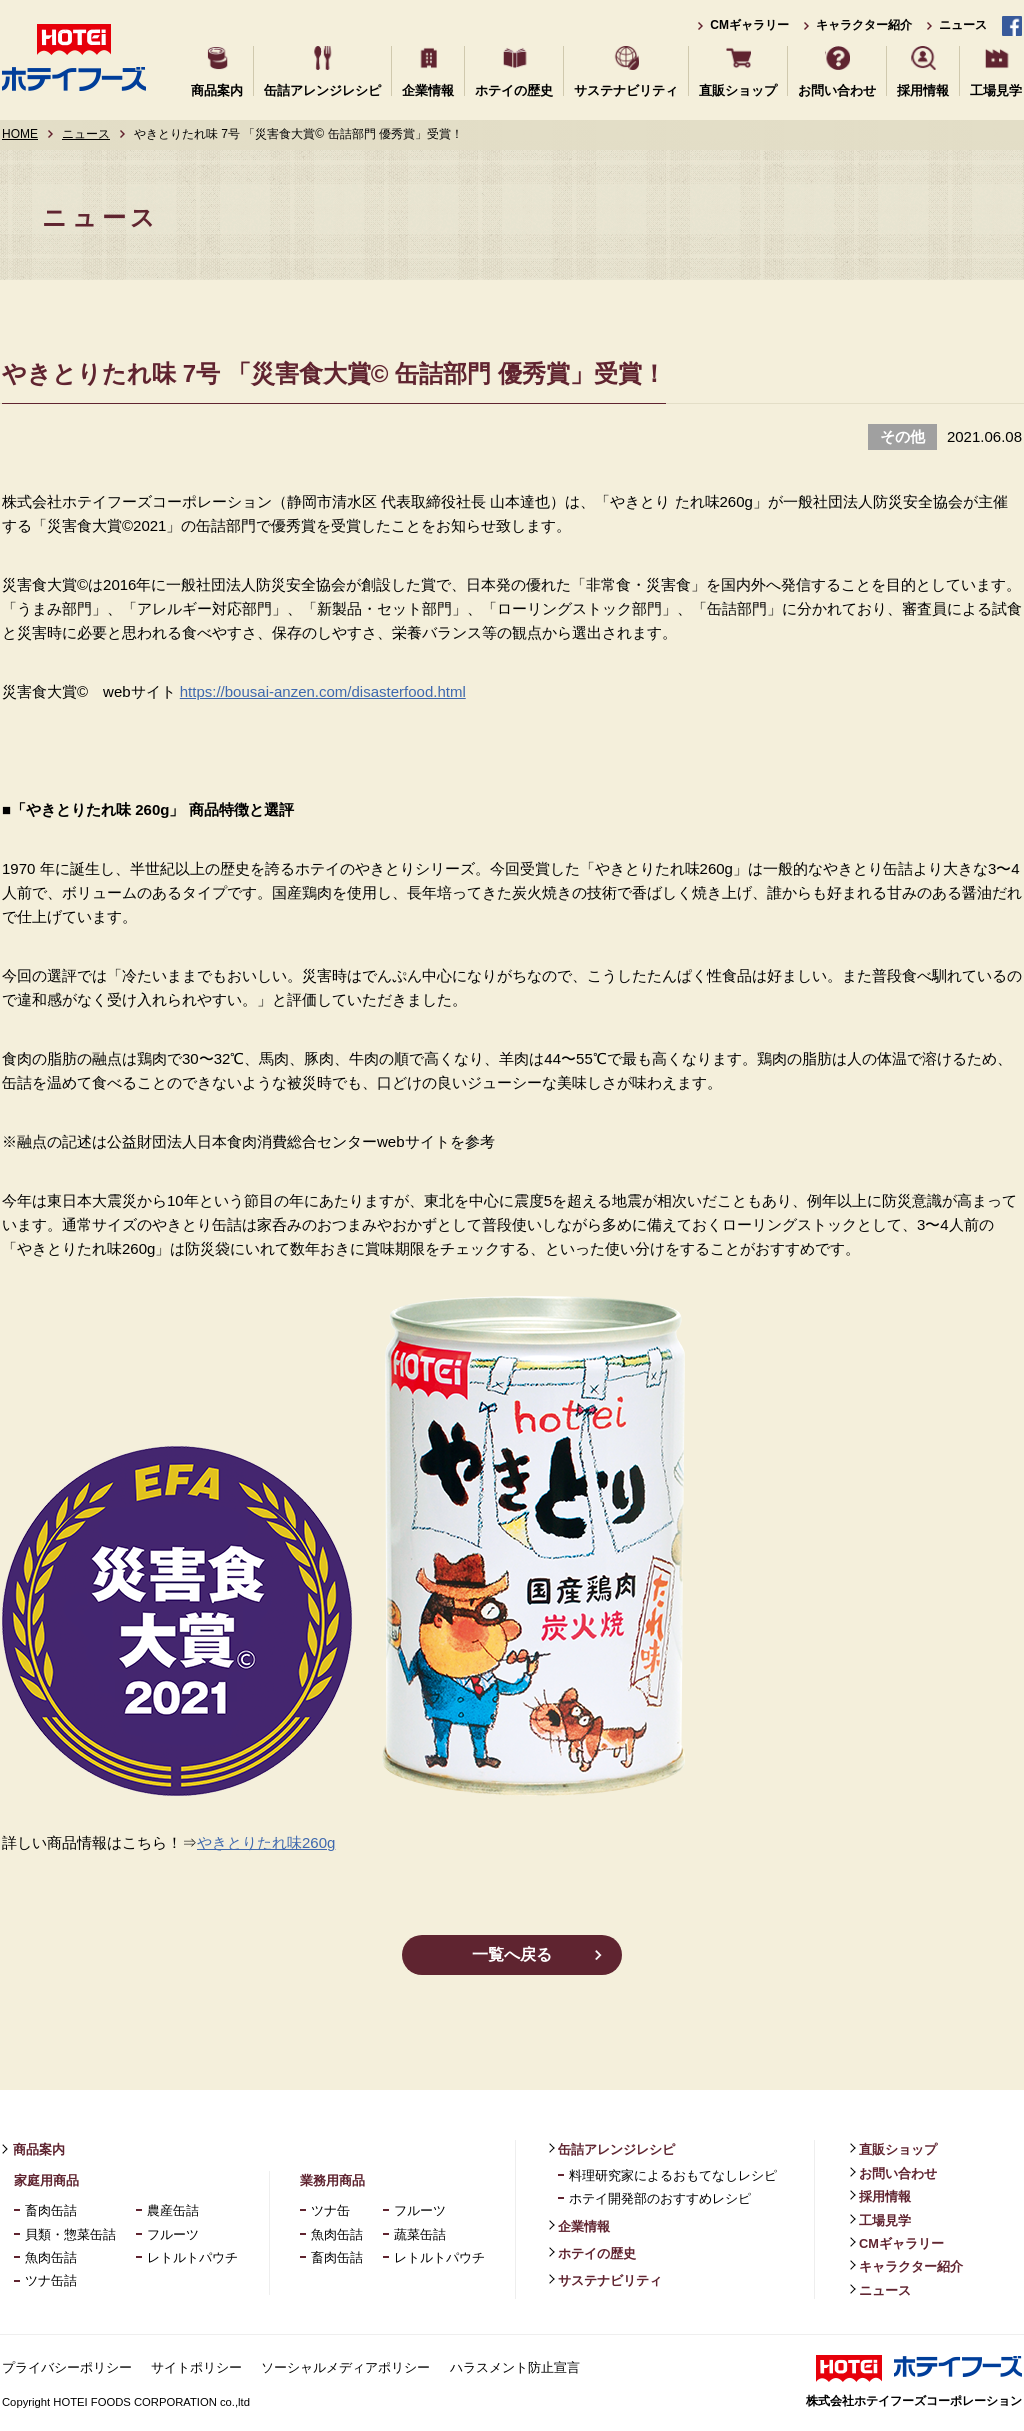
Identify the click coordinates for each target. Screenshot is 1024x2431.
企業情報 (428, 89)
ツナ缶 (330, 2210)
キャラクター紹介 (864, 25)
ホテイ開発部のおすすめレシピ (660, 2198)
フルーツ (173, 2234)
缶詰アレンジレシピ (322, 89)
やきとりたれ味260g (266, 1842)
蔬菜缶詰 (420, 2234)
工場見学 (996, 89)
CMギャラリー (749, 25)
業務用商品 (332, 2180)
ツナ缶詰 (51, 2280)
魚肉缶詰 (51, 2257)
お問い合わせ (837, 89)
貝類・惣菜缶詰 (70, 2234)
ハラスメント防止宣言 (515, 2367)
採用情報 (923, 89)
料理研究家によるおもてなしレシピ (673, 2175)
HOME (20, 134)
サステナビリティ (626, 89)
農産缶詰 (173, 2210)
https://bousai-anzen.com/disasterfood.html (323, 691)
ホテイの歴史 (514, 89)
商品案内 (217, 89)
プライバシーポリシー (67, 2367)
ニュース (963, 25)
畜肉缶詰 (51, 2210)
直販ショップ (738, 89)
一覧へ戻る (512, 1954)
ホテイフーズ (74, 57)
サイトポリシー (196, 2367)
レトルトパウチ (192, 2257)
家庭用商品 (46, 2180)
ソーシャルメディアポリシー (345, 2367)
